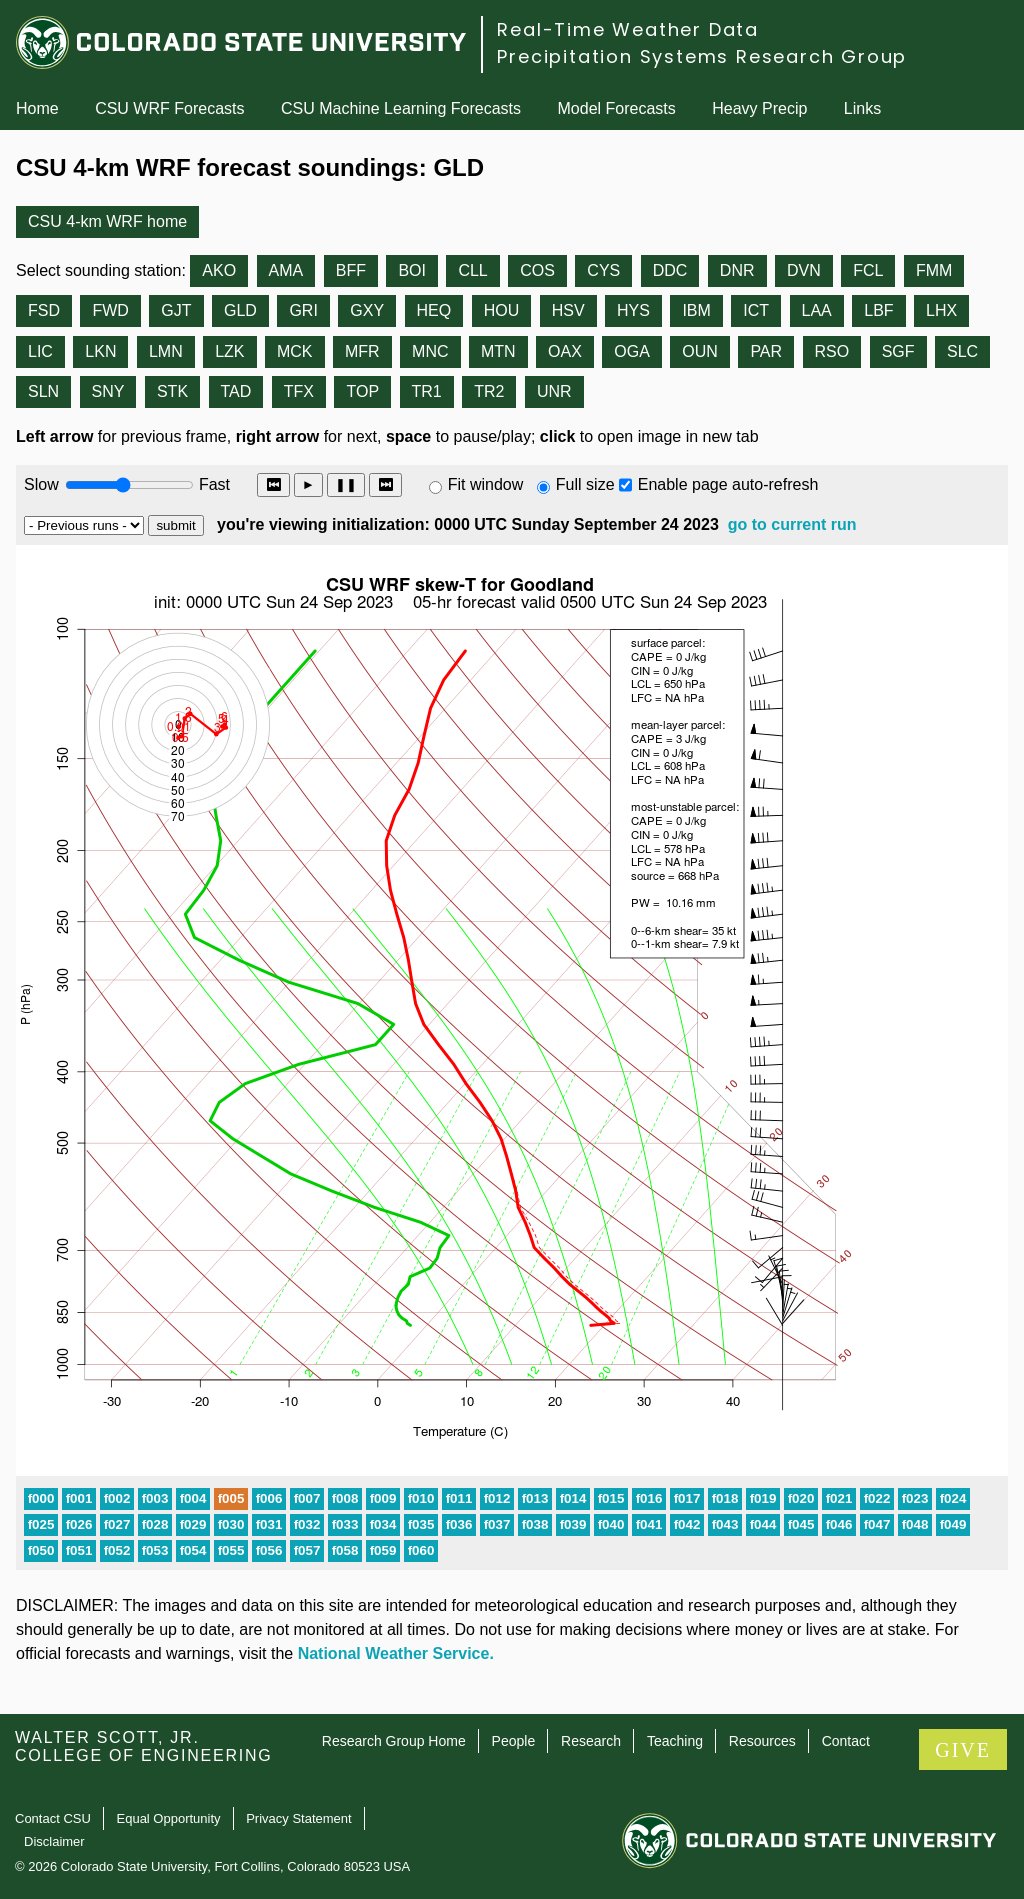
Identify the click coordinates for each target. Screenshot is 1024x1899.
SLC (962, 351)
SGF (898, 351)
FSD (44, 310)
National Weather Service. (396, 1653)
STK (172, 391)
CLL (472, 270)
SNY (108, 391)
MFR (362, 351)
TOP (362, 391)
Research (591, 1741)
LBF (878, 310)
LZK (229, 351)
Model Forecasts (617, 108)
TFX (299, 391)
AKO (219, 270)
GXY (367, 310)
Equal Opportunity (169, 1818)
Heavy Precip (759, 108)
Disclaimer (54, 1841)
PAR (766, 351)
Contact (846, 1741)
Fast (213, 484)
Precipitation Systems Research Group (702, 56)
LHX (941, 310)
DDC (670, 270)
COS (537, 270)
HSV (568, 310)
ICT (756, 310)
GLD (240, 310)
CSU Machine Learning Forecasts (401, 108)
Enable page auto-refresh (728, 484)
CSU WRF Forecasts (169, 108)
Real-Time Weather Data (628, 29)
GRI (303, 310)
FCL (868, 270)
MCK (295, 351)
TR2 (489, 391)
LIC (40, 351)
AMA (286, 270)
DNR (737, 270)
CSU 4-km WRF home (107, 221)
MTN (498, 351)
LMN (166, 351)
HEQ (434, 310)
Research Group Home (394, 1741)
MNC (430, 351)
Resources (762, 1741)
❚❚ (346, 484)
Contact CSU (53, 1818)
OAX (565, 351)
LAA (817, 310)
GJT (176, 310)
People (514, 1741)
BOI (412, 270)
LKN (100, 351)
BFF (351, 270)
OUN (700, 351)
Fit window (486, 484)
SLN (43, 391)
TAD (236, 391)
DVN (804, 270)
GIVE (963, 1750)
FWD (110, 310)
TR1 (427, 391)
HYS (633, 310)
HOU (502, 310)
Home (37, 108)
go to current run (792, 524)
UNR (554, 391)
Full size (585, 484)
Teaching (675, 1741)
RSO (832, 351)
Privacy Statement (299, 1818)
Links (862, 108)
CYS (603, 270)
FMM (934, 270)
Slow (41, 484)
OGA (632, 351)
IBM (696, 310)
